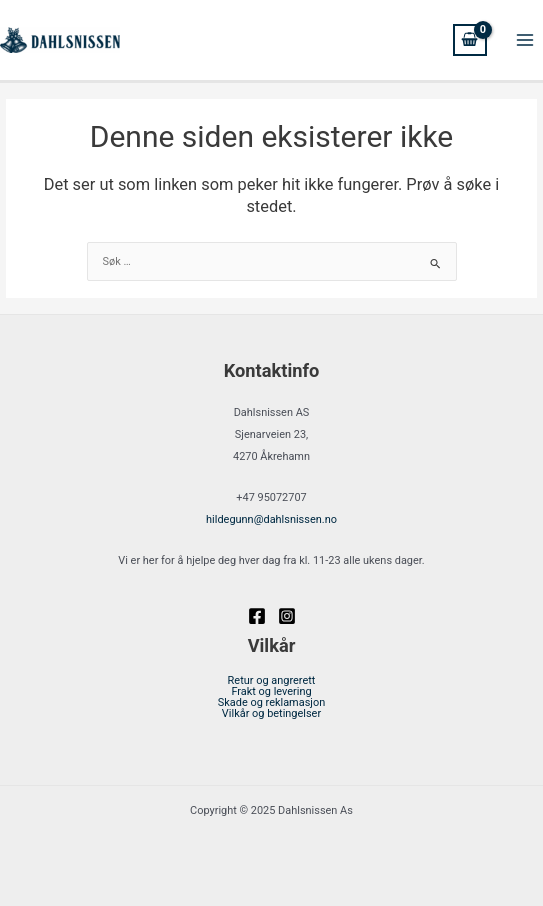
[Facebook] (257, 616)
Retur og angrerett (272, 681)
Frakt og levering (271, 692)
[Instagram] (287, 616)
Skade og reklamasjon (271, 703)
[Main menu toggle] (525, 40)
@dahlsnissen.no (271, 519)
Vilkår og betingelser (271, 714)
